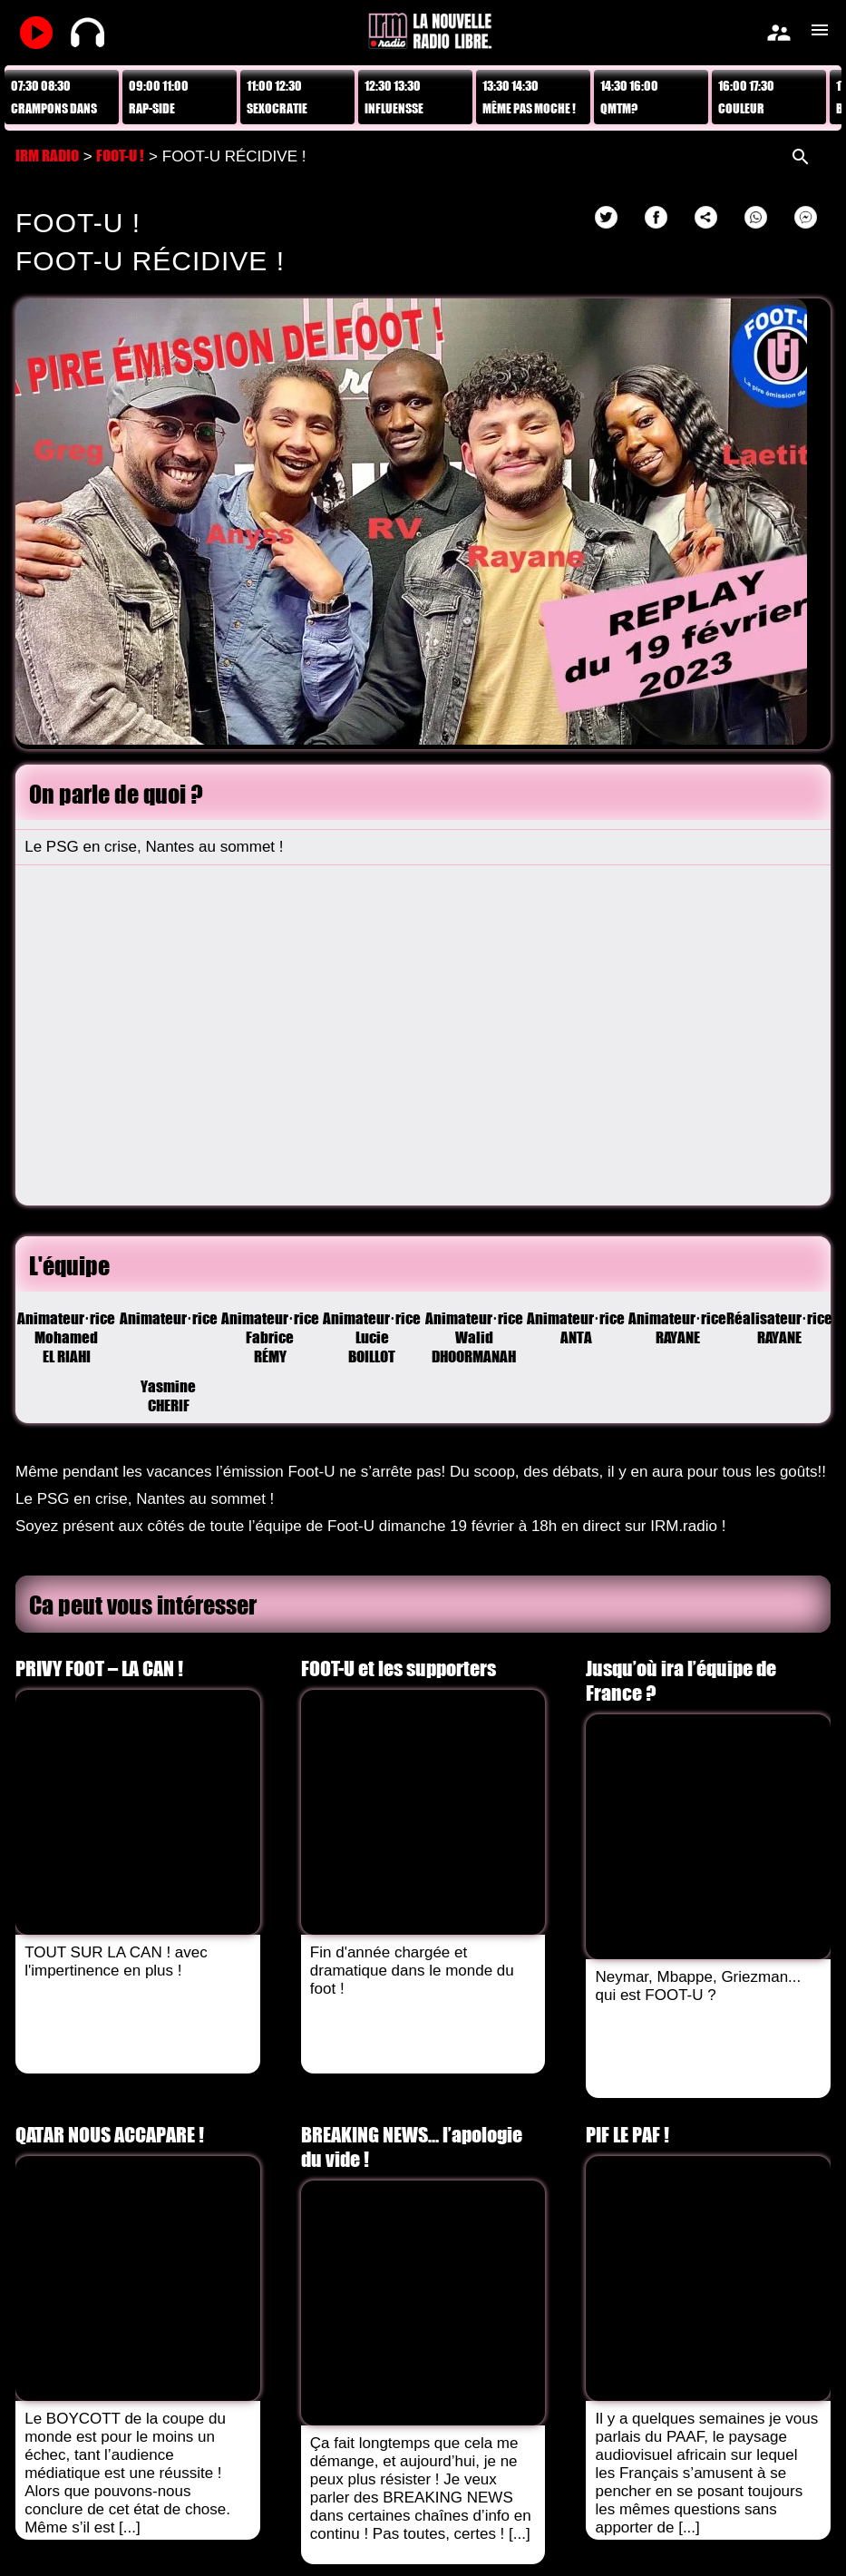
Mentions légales (345, 2519)
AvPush (363, 2544)
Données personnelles (485, 2519)
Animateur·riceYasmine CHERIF (169, 1337)
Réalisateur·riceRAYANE (780, 1328)
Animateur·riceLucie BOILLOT (372, 1337)
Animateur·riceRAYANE (677, 1328)
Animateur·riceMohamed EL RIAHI (66, 1337)
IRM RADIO (47, 155)
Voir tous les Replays (67, 2247)
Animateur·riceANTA (576, 1328)
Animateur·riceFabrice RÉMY (270, 1337)
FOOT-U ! (120, 155)
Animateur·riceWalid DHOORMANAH (474, 1337)
